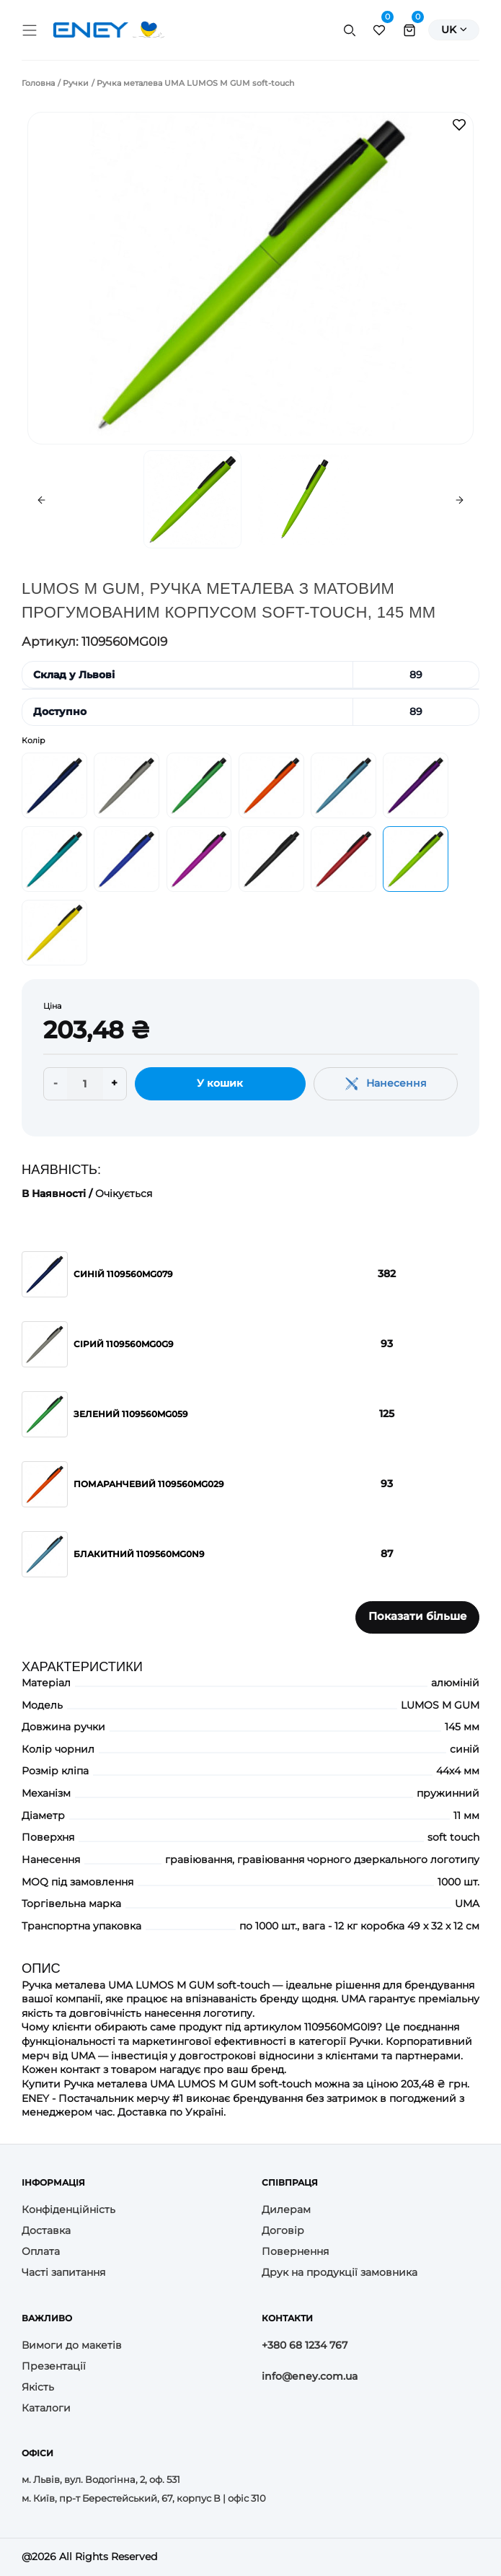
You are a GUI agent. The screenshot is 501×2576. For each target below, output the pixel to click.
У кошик (220, 1083)
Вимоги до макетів (72, 2345)
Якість (38, 2386)
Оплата (41, 2251)
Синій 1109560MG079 (123, 1274)
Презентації (54, 2366)
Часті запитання (63, 2272)
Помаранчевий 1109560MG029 (149, 1483)
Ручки (76, 83)
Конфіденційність (68, 2209)
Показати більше (417, 1616)
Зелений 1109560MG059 (131, 1414)
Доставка (46, 2230)
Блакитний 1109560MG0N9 (139, 1553)
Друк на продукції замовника (339, 2272)
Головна (38, 83)
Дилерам (286, 2209)
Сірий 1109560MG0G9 (124, 1344)
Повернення (295, 2251)
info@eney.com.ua (310, 2376)
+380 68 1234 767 (304, 2345)
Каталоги (46, 2407)
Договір (283, 2230)
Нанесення (386, 1083)
